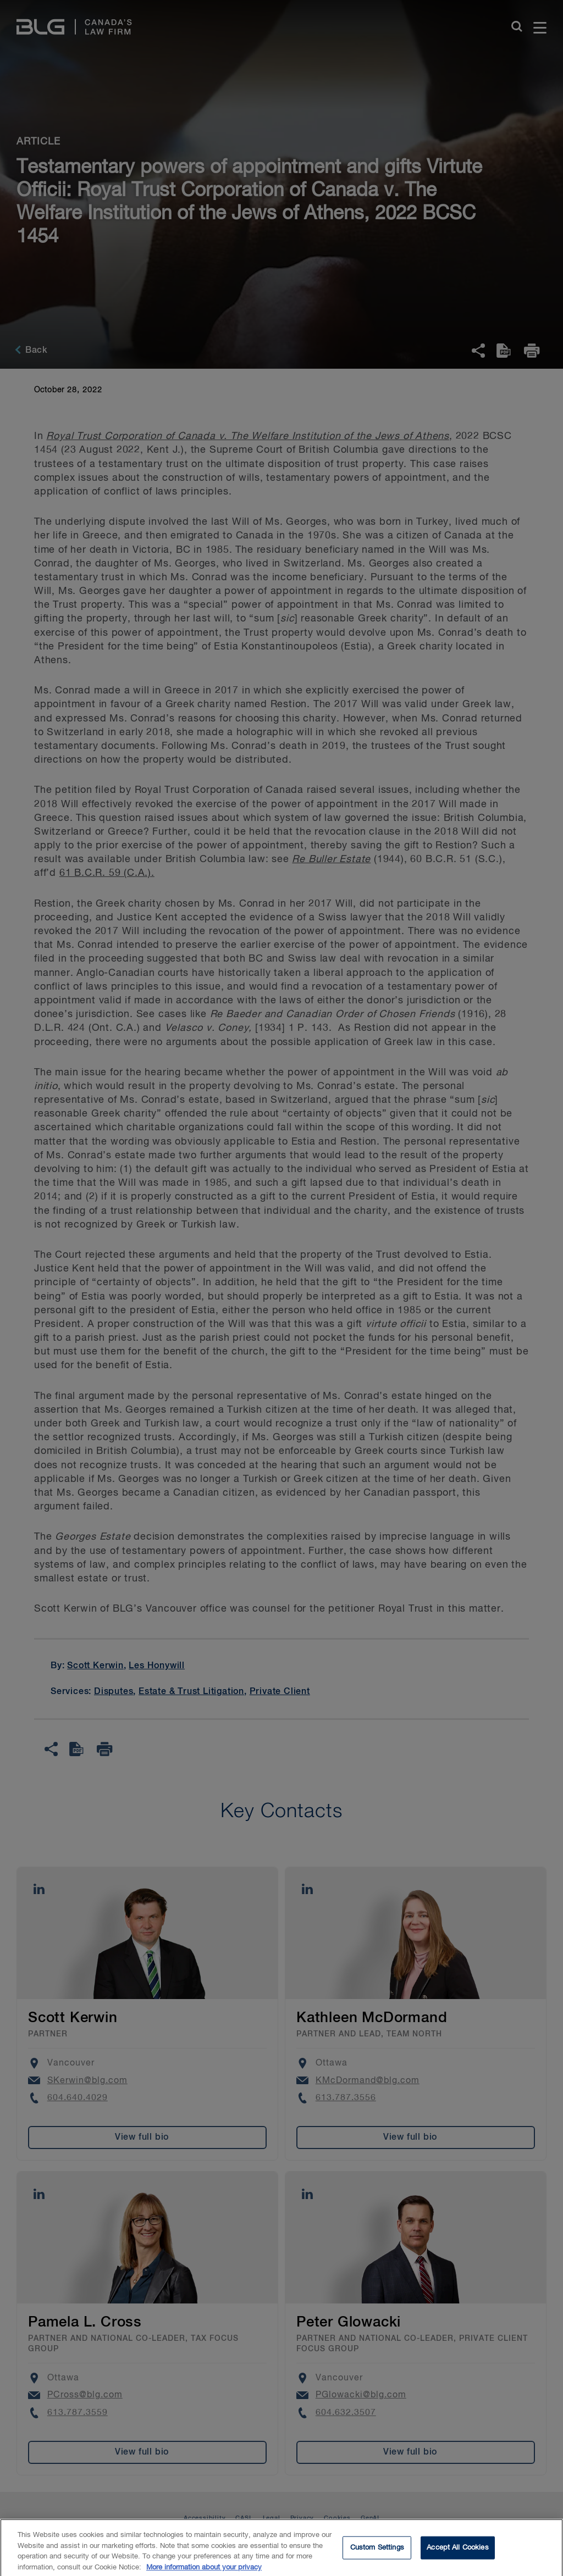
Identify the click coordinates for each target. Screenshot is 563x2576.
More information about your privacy (204, 2571)
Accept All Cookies (457, 2552)
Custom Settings (377, 2552)
